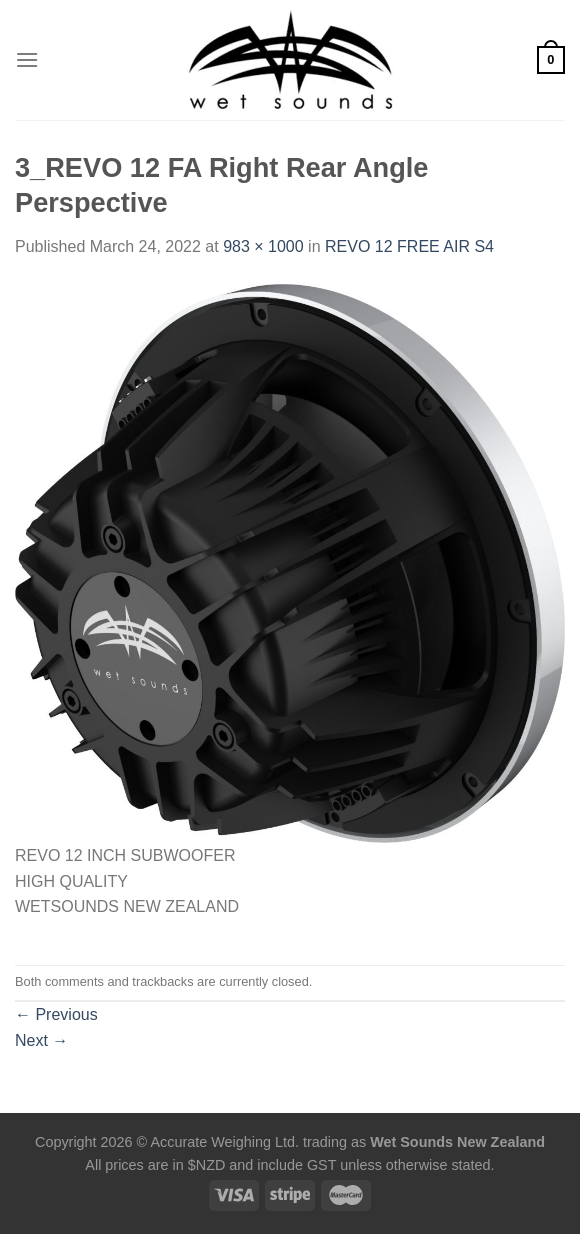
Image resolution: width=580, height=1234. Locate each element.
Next (41, 1040)
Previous (56, 1014)
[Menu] (27, 59)
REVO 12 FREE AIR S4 (409, 246)
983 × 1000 (263, 246)
